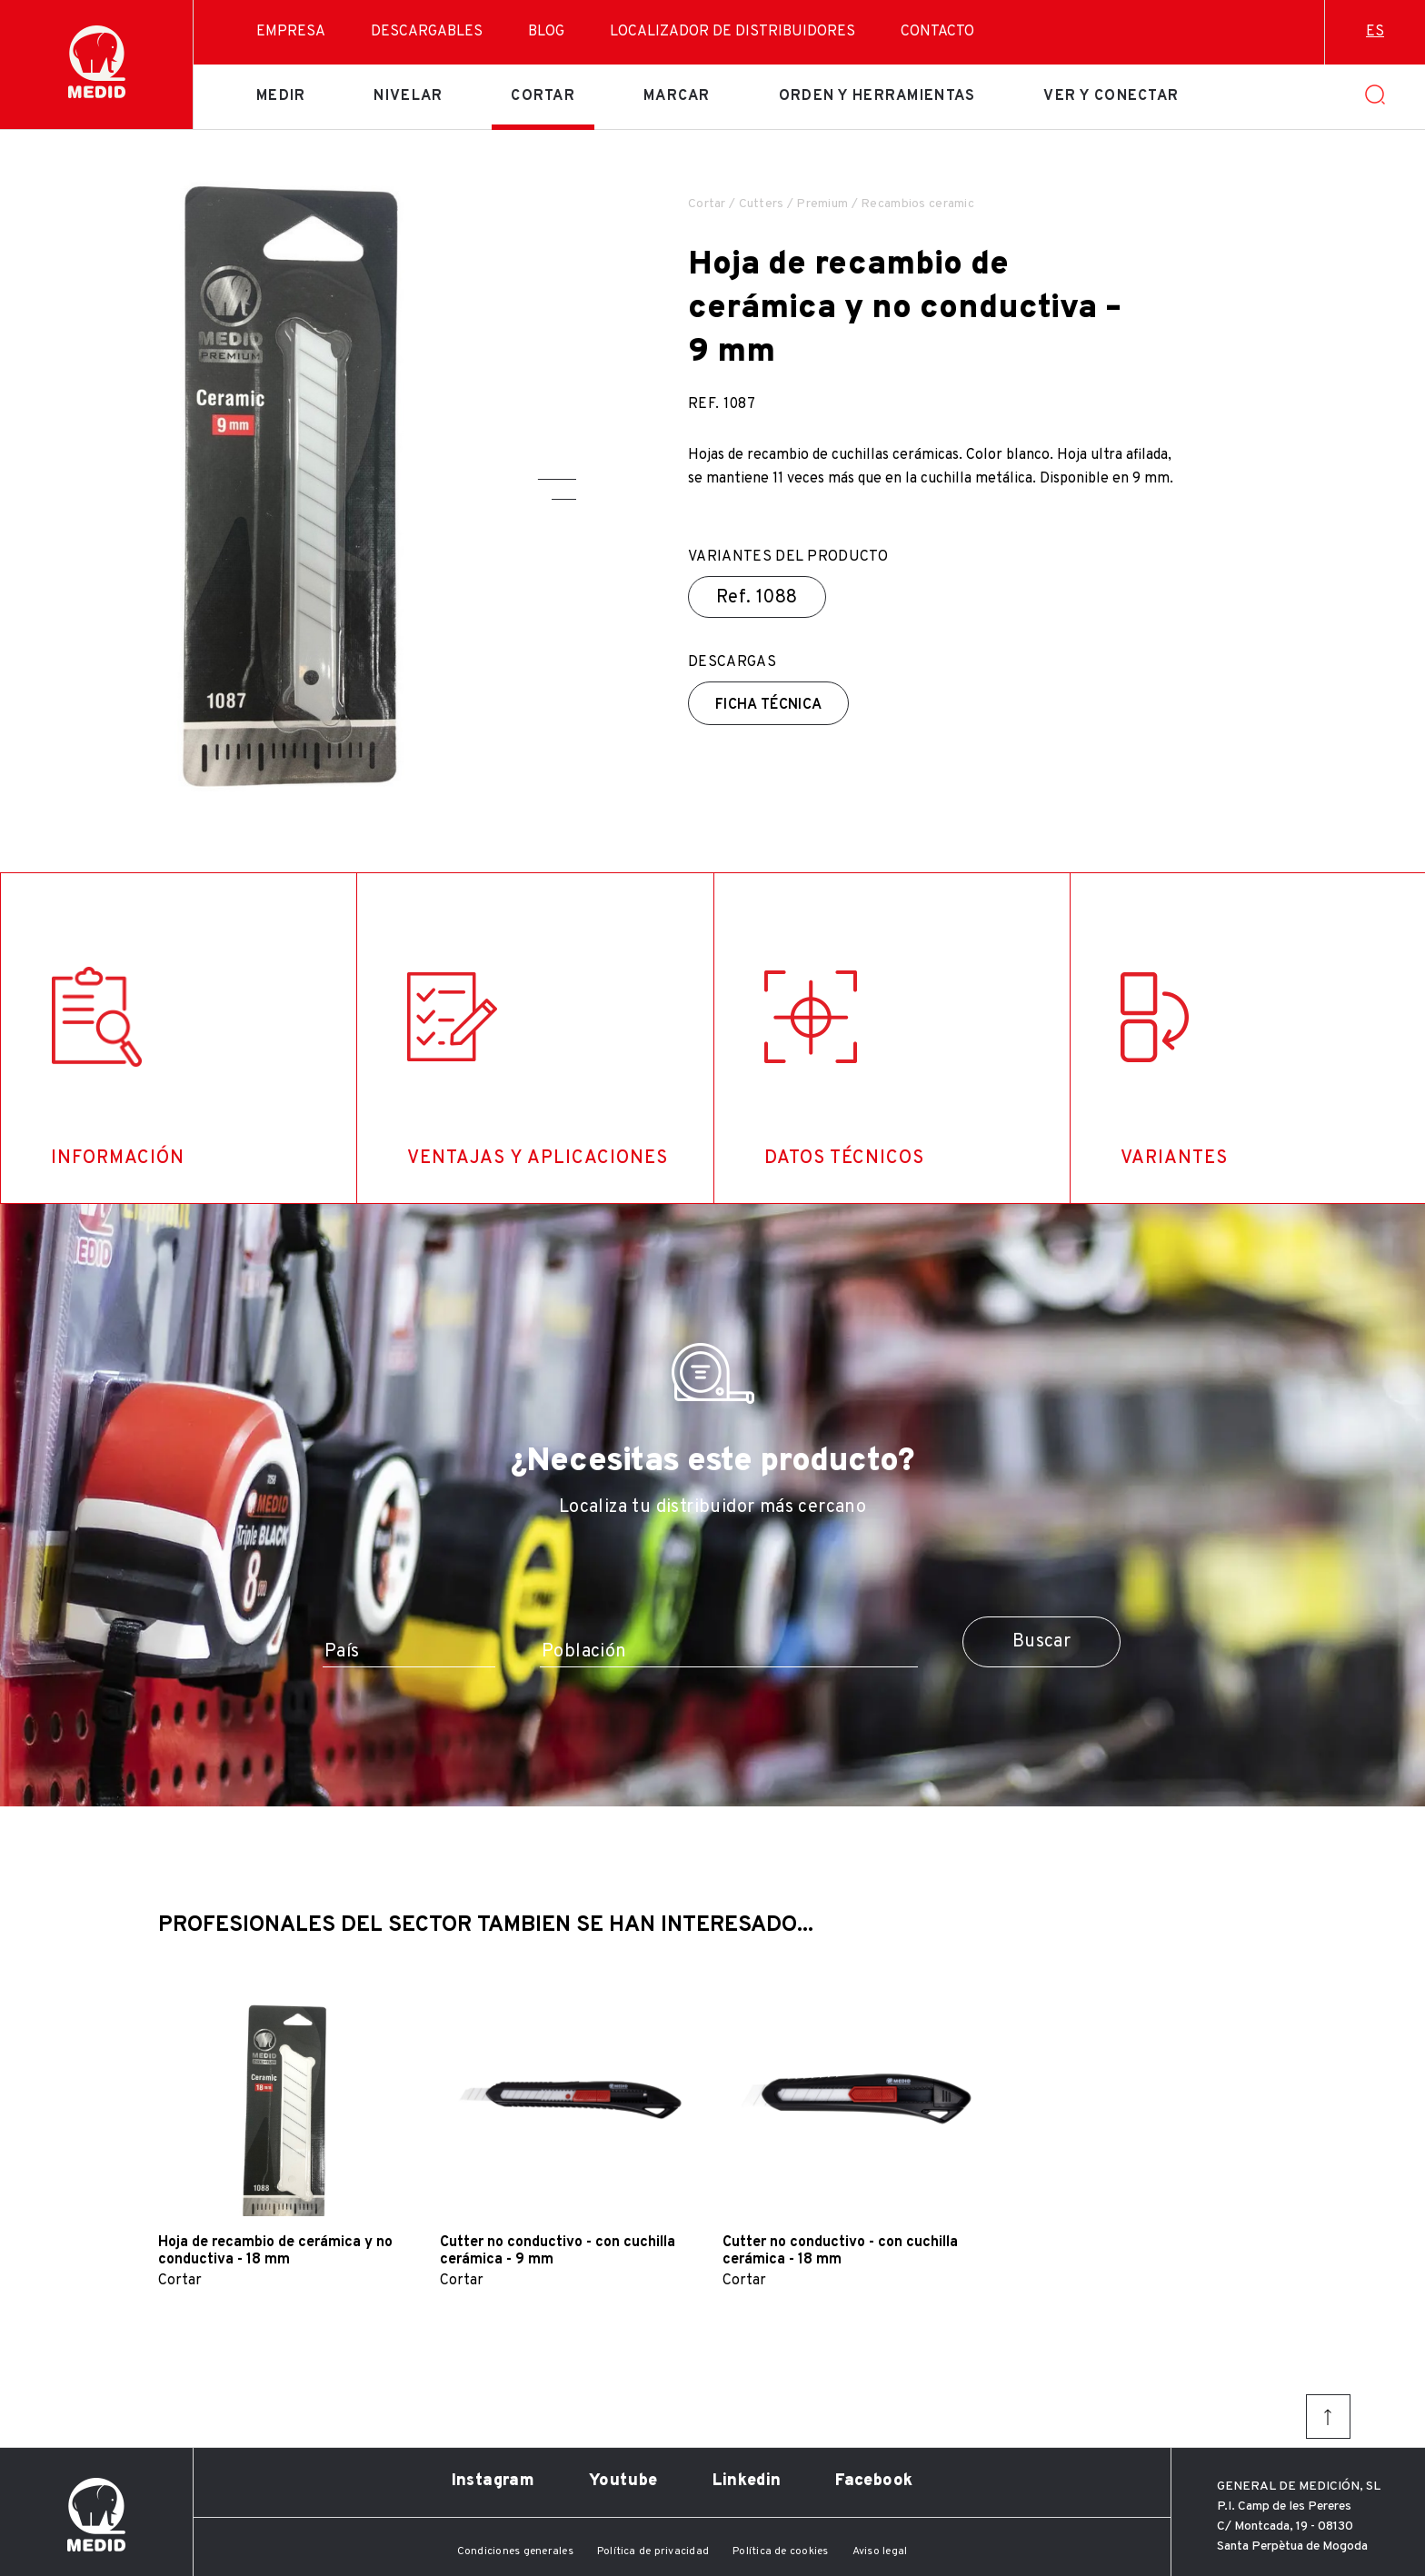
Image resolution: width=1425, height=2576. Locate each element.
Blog (546, 32)
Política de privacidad (653, 2551)
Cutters (761, 204)
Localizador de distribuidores (732, 32)
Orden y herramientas (877, 96)
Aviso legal (880, 2551)
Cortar (543, 96)
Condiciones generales (515, 2551)
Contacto (937, 32)
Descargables (427, 32)
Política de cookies (780, 2551)
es (1375, 32)
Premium (822, 204)
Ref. (757, 598)
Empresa (290, 32)
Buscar (1041, 1642)
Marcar (677, 96)
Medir (280, 96)
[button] (557, 479)
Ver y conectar (1111, 96)
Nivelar (408, 96)
